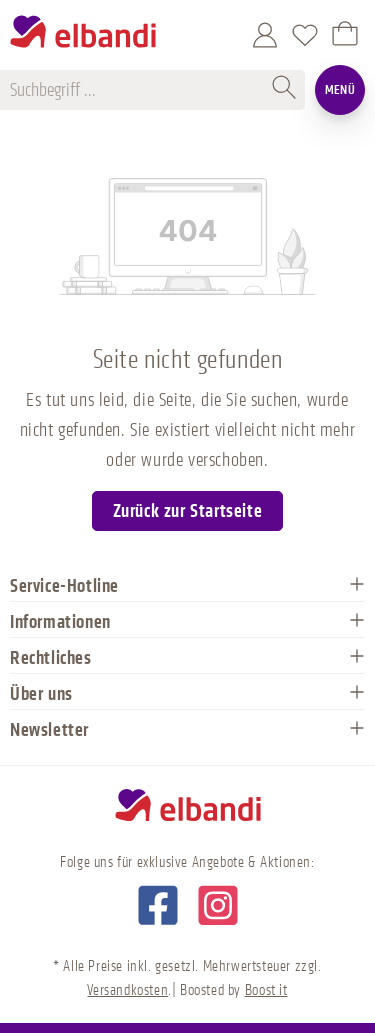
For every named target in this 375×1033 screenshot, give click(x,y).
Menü (340, 89)
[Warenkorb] (345, 35)
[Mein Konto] (265, 35)
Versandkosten (127, 990)
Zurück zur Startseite (188, 511)
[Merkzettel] (305, 35)
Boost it (266, 990)
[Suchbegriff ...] (138, 90)
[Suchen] (285, 90)
